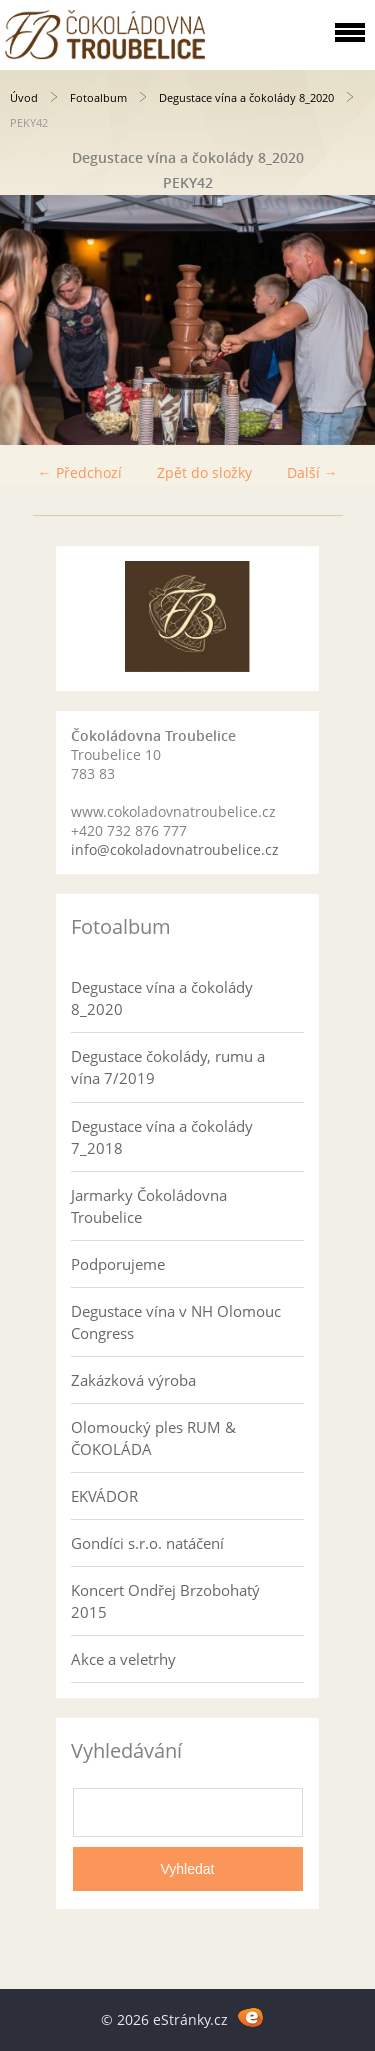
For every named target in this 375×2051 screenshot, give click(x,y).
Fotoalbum (98, 97)
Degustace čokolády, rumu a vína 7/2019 (168, 1067)
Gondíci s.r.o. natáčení (147, 1543)
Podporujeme (118, 1264)
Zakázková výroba (133, 1380)
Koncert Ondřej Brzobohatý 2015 (165, 1601)
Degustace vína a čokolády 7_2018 (162, 1137)
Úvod (24, 97)
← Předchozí (80, 472)
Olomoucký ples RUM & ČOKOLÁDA (153, 1438)
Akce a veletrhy (123, 1659)
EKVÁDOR (104, 1496)
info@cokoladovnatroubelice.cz (175, 849)
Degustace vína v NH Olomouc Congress (176, 1322)
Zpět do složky (204, 472)
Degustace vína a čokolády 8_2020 (246, 97)
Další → (312, 472)
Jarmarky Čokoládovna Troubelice (149, 1206)
